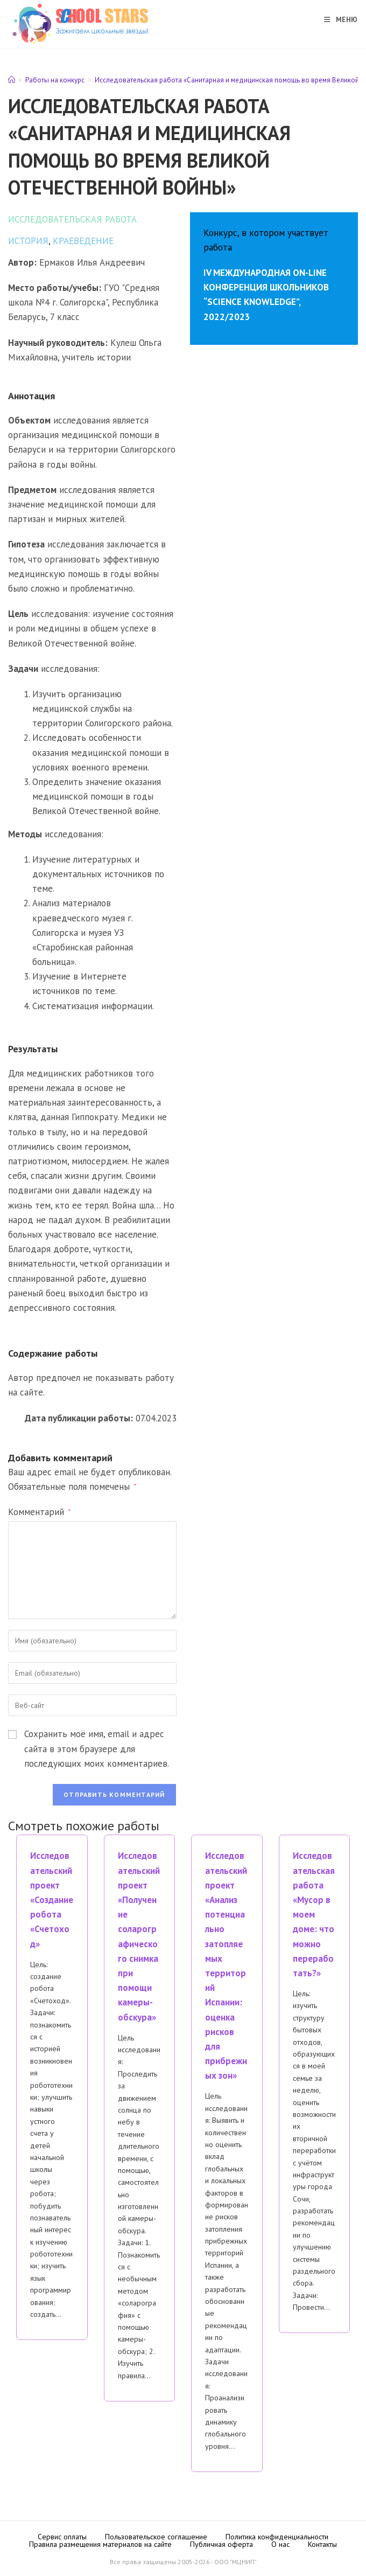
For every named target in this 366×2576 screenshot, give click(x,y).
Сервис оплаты (62, 2537)
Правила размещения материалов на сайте (100, 2544)
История (28, 241)
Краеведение (83, 241)
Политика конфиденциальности (277, 2537)
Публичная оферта (221, 2544)
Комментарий (39, 1512)
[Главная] (11, 80)
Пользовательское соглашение (156, 2537)
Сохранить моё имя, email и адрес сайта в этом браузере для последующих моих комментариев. (96, 1748)
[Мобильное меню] (337, 19)
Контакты (322, 2544)
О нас (280, 2544)
